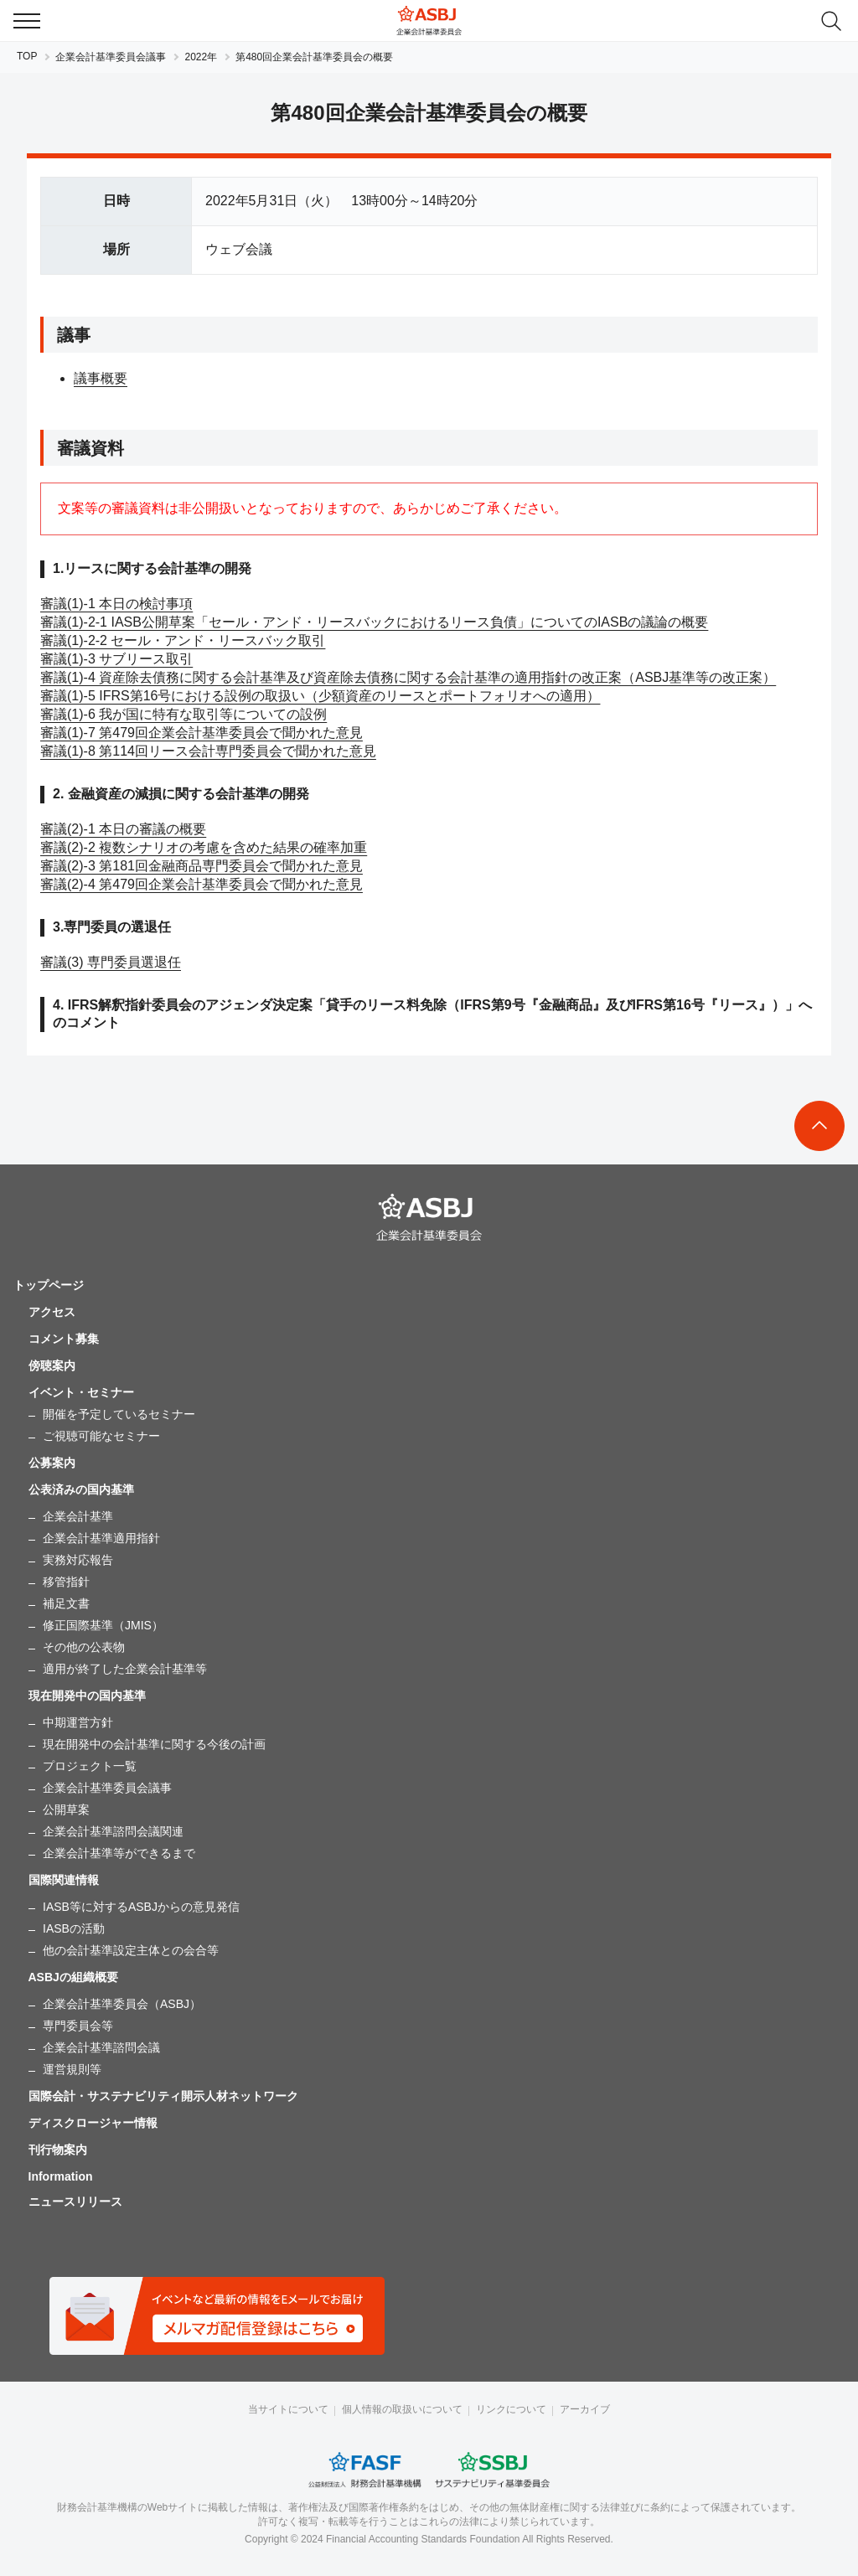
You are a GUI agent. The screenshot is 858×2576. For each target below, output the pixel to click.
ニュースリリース (75, 2201)
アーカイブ (585, 2409)
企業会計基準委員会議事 (110, 57)
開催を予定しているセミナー (119, 1414)
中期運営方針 (78, 1722)
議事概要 (100, 378)
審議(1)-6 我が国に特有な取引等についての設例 (183, 714)
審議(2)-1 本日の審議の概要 (123, 829)
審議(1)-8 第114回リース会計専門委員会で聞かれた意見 (208, 751)
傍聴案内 (51, 1365)
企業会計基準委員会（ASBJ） (122, 2004)
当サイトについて (288, 2409)
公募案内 (51, 1462)
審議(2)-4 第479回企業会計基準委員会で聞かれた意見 (201, 884)
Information (60, 2176)
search (831, 21)
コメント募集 (63, 1338)
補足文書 (66, 1603)
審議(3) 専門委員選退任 (110, 962)
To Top (819, 1126)
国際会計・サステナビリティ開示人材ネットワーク (163, 2096)
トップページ (48, 1285)
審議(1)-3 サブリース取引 (116, 659)
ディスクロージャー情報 (93, 2122)
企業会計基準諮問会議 (101, 2047)
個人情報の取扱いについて (402, 2409)
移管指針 (66, 1581)
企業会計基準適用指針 (101, 1538)
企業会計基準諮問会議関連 (113, 1831)
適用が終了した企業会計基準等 (125, 1668)
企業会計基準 (78, 1516)
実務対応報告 (78, 1560)
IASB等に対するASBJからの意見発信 (141, 1906)
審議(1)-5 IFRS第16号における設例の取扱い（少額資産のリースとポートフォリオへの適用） (320, 696)
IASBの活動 (74, 1928)
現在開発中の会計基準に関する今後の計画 (154, 1744)
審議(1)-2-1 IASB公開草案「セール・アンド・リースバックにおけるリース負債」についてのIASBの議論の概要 (374, 622)
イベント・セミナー (81, 1392)
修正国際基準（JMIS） (103, 1625)
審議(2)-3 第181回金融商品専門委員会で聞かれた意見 (201, 866)
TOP (27, 56)
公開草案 (66, 1809)
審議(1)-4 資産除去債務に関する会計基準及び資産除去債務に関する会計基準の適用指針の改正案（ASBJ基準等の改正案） (408, 677)
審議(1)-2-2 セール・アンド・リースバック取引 (182, 640)
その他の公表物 (84, 1647)
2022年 (200, 57)
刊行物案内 (57, 2149)
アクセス (51, 1312)
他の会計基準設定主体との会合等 (131, 1950)
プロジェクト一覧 (90, 1766)
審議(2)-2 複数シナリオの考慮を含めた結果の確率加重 (203, 847)
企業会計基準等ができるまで (119, 1853)
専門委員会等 (78, 2025)
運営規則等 (72, 2069)
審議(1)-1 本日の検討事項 (116, 603)
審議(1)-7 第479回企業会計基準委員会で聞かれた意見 (201, 732)
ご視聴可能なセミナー (101, 1436)
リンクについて (511, 2409)
